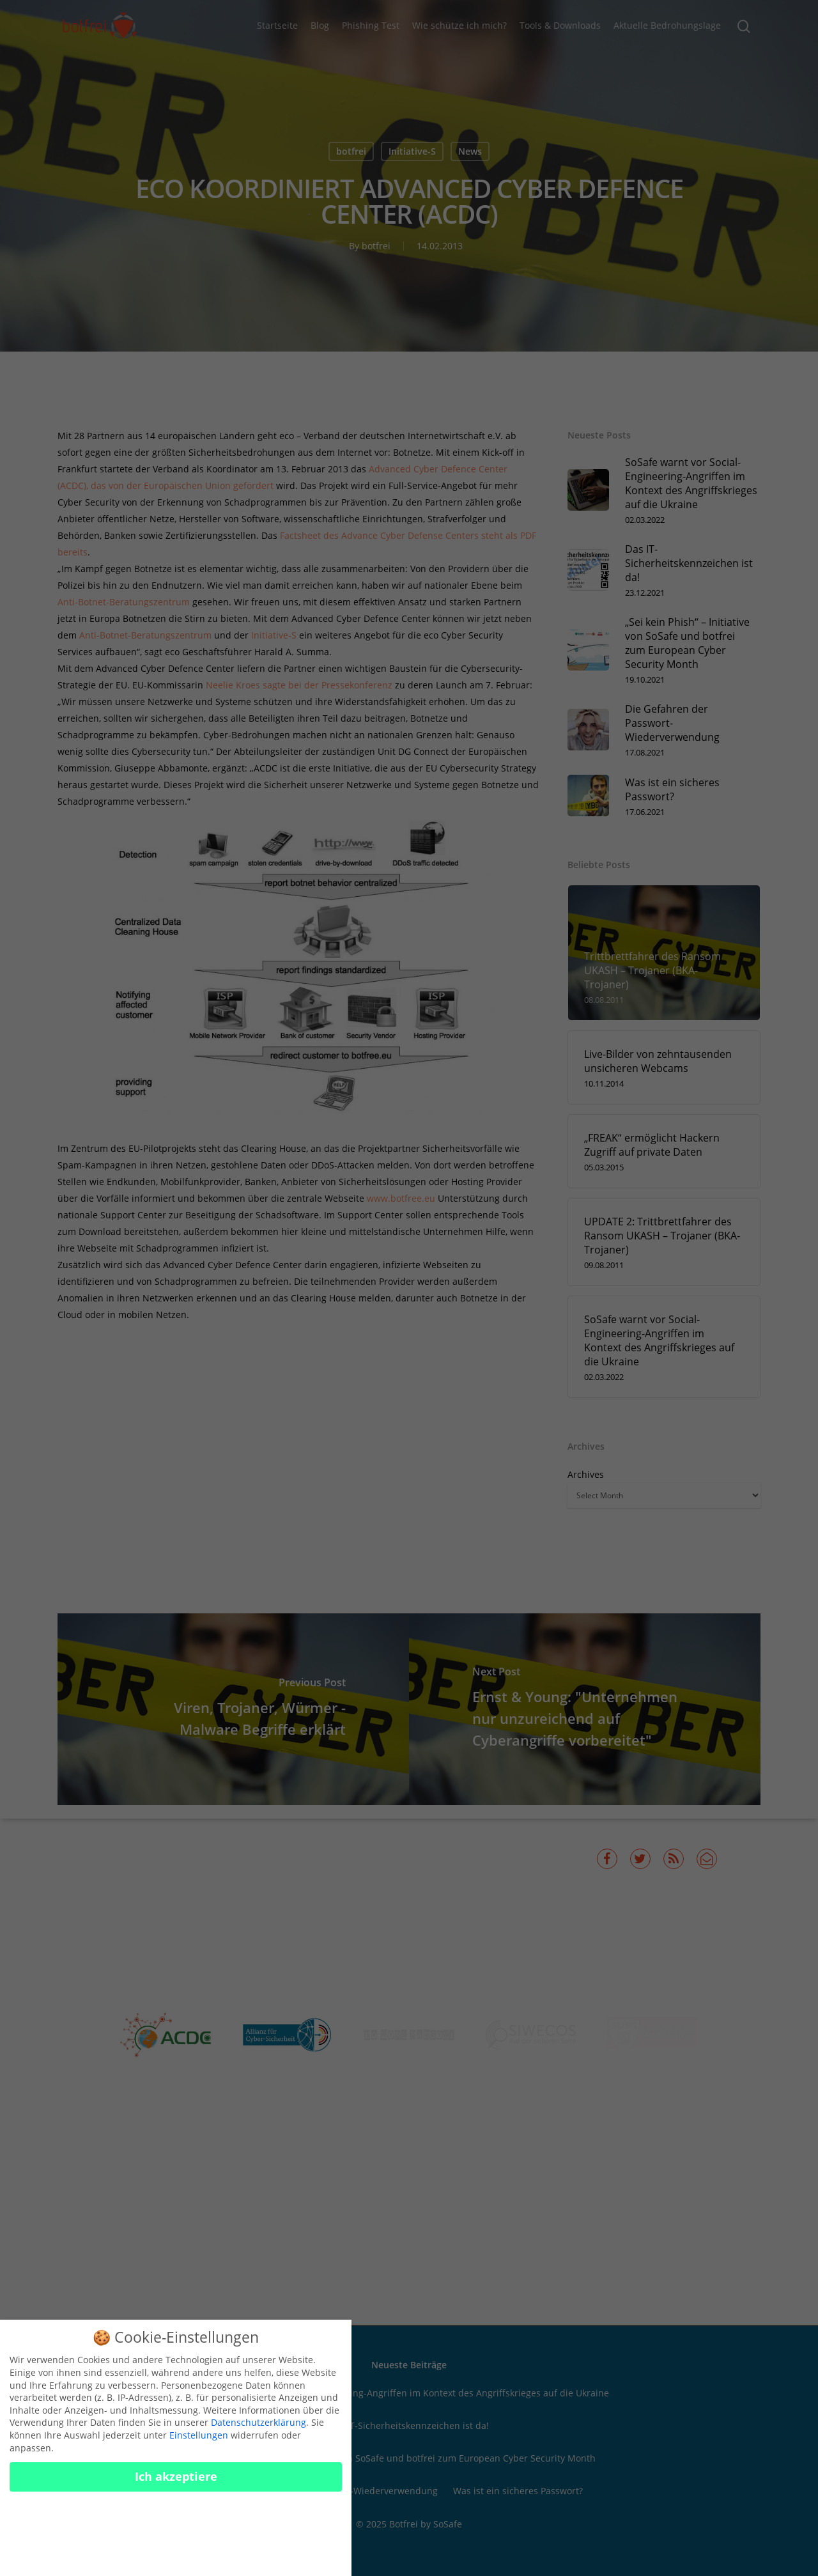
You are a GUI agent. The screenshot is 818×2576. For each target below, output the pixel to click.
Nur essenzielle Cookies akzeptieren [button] (175, 2525)
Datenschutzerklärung (258, 2432)
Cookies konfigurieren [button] (176, 2557)
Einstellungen (198, 2445)
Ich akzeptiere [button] (176, 2486)
